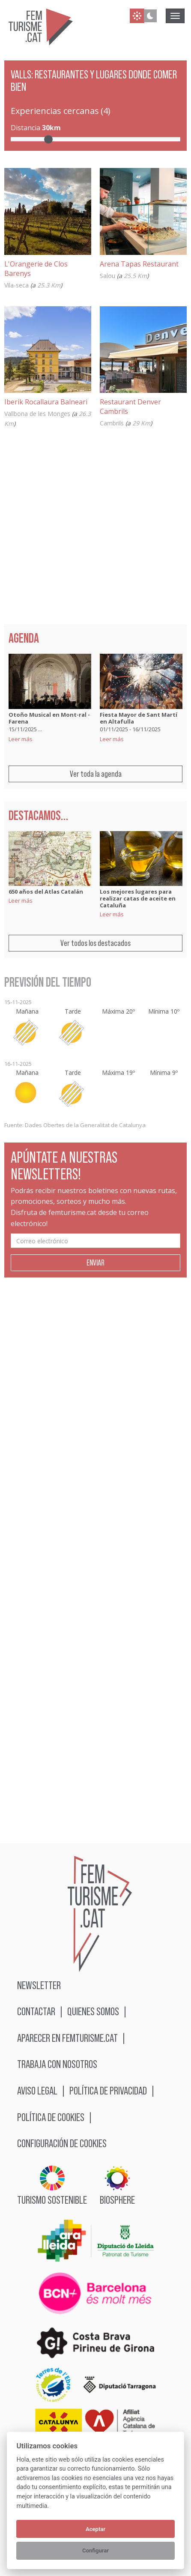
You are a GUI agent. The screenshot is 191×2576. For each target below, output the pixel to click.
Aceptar (95, 2529)
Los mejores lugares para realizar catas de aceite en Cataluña (138, 898)
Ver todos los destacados (95, 943)
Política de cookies (50, 2117)
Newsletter (39, 1985)
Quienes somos (93, 2011)
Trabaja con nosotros (57, 2064)
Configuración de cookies (62, 2143)
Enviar (95, 1262)
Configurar (95, 2550)
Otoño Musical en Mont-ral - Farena (49, 718)
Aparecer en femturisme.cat (67, 2037)
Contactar (36, 2011)
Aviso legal (37, 2090)
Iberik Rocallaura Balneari (45, 402)
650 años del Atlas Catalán (46, 891)
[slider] (48, 139)
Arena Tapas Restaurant (139, 264)
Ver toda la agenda (96, 773)
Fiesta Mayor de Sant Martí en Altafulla (138, 718)
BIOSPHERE (117, 2185)
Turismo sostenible (52, 2185)
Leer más (21, 739)
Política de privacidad (108, 2090)
